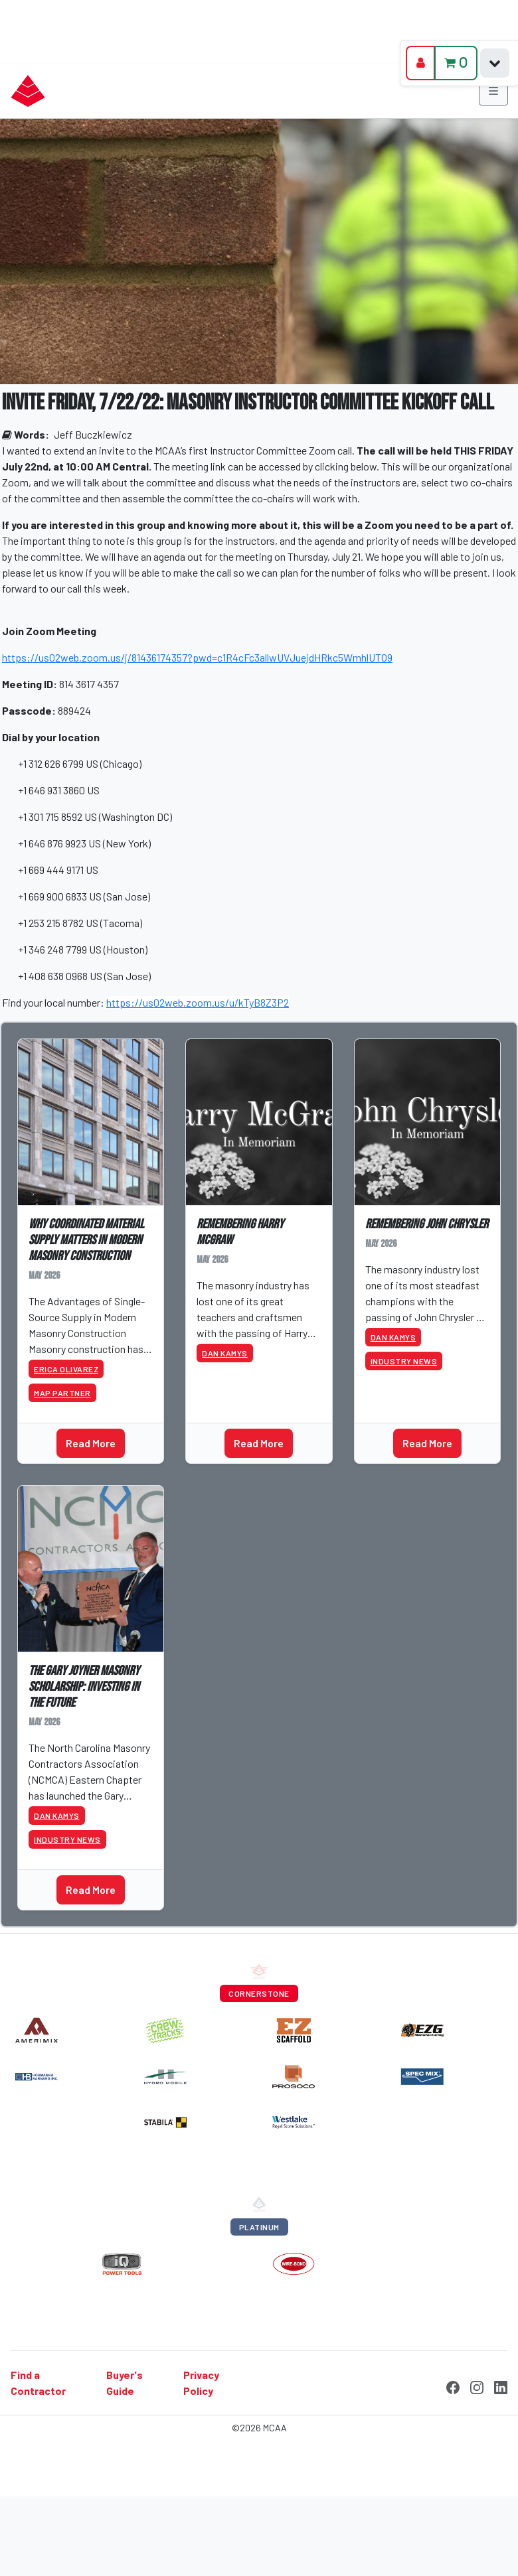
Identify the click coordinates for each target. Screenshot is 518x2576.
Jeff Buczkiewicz (93, 434)
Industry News (404, 1361)
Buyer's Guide (124, 2382)
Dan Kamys (225, 1353)
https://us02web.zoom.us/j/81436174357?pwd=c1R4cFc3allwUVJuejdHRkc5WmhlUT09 (197, 657)
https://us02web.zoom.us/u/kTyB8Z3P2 (197, 1002)
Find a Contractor (38, 2382)
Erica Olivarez (66, 1369)
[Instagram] (476, 2386)
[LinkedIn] (500, 2386)
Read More (91, 1443)
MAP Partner (62, 1392)
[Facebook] (453, 2386)
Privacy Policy (201, 2382)
